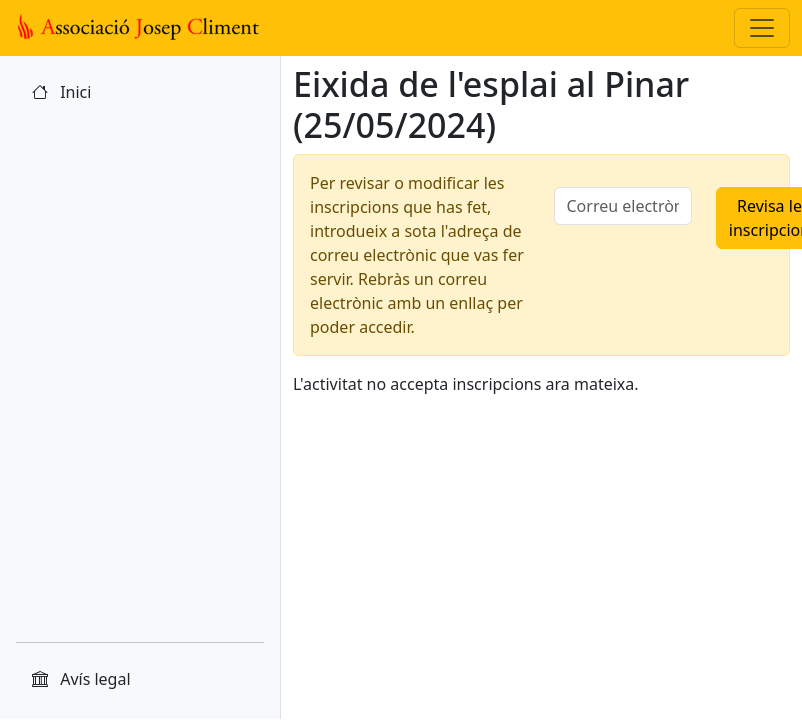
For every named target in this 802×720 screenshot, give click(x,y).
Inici (61, 92)
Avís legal (81, 679)
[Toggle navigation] (762, 28)
